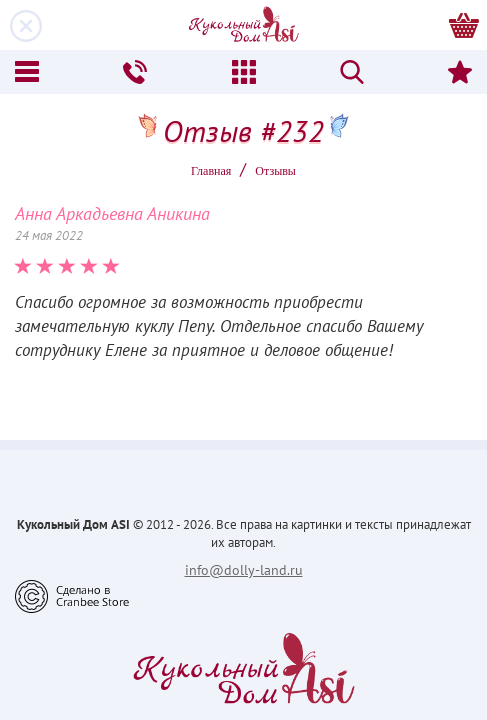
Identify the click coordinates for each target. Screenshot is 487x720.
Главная (211, 171)
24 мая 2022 (49, 235)
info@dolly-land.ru (244, 570)
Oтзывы (275, 171)
